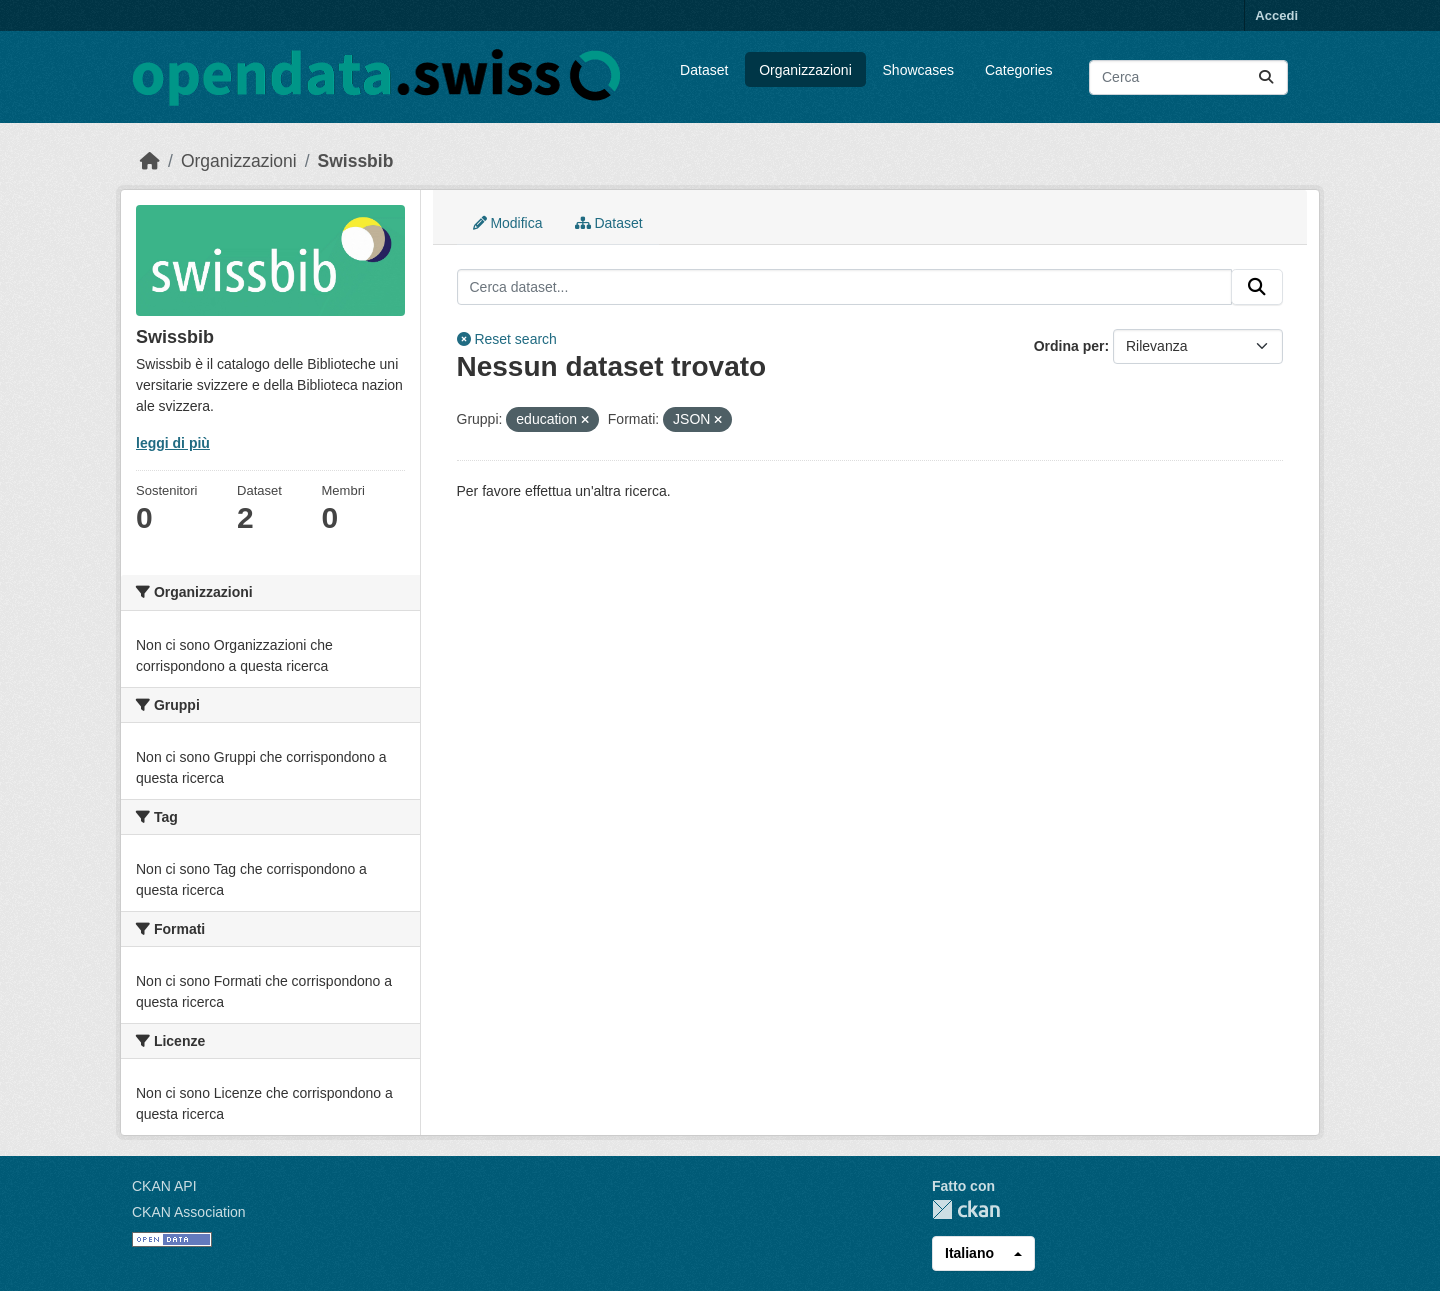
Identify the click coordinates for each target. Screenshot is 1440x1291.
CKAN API (164, 1186)
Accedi (1276, 15)
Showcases (919, 70)
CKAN (966, 1209)
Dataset (704, 70)
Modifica (508, 223)
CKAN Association (189, 1212)
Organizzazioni (805, 70)
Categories (1019, 70)
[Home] (150, 161)
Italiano (969, 1253)
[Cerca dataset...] (1188, 77)
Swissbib (356, 161)
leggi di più (173, 443)
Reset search (507, 339)
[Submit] (1266, 77)
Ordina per (1069, 346)
